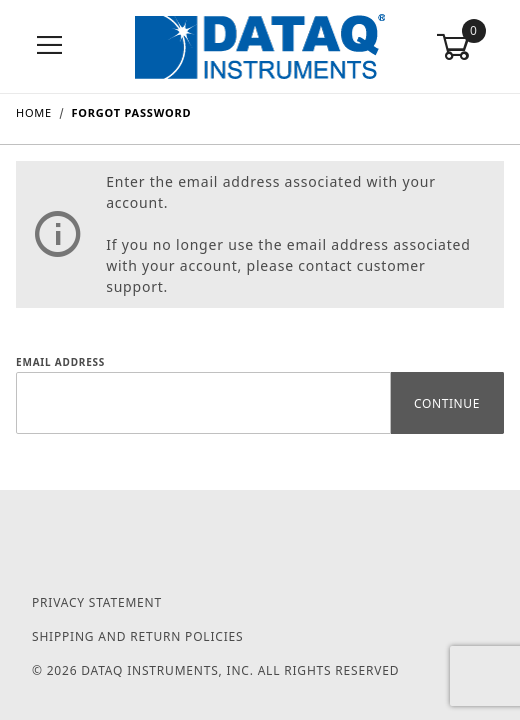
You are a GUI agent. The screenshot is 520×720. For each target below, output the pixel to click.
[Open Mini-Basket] (470, 47)
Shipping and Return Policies (137, 636)
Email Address (60, 362)
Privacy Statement (97, 602)
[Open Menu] (50, 46)
